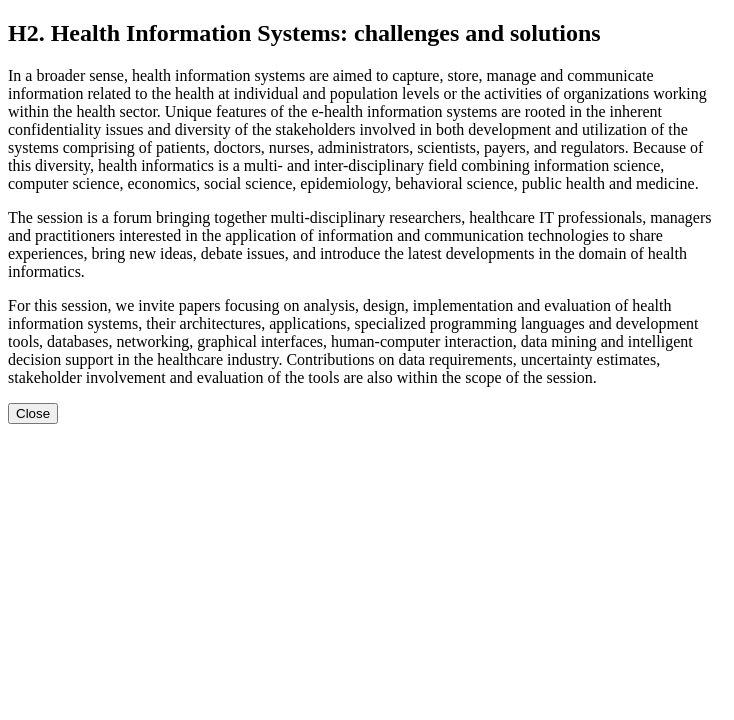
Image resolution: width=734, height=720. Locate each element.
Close (33, 413)
